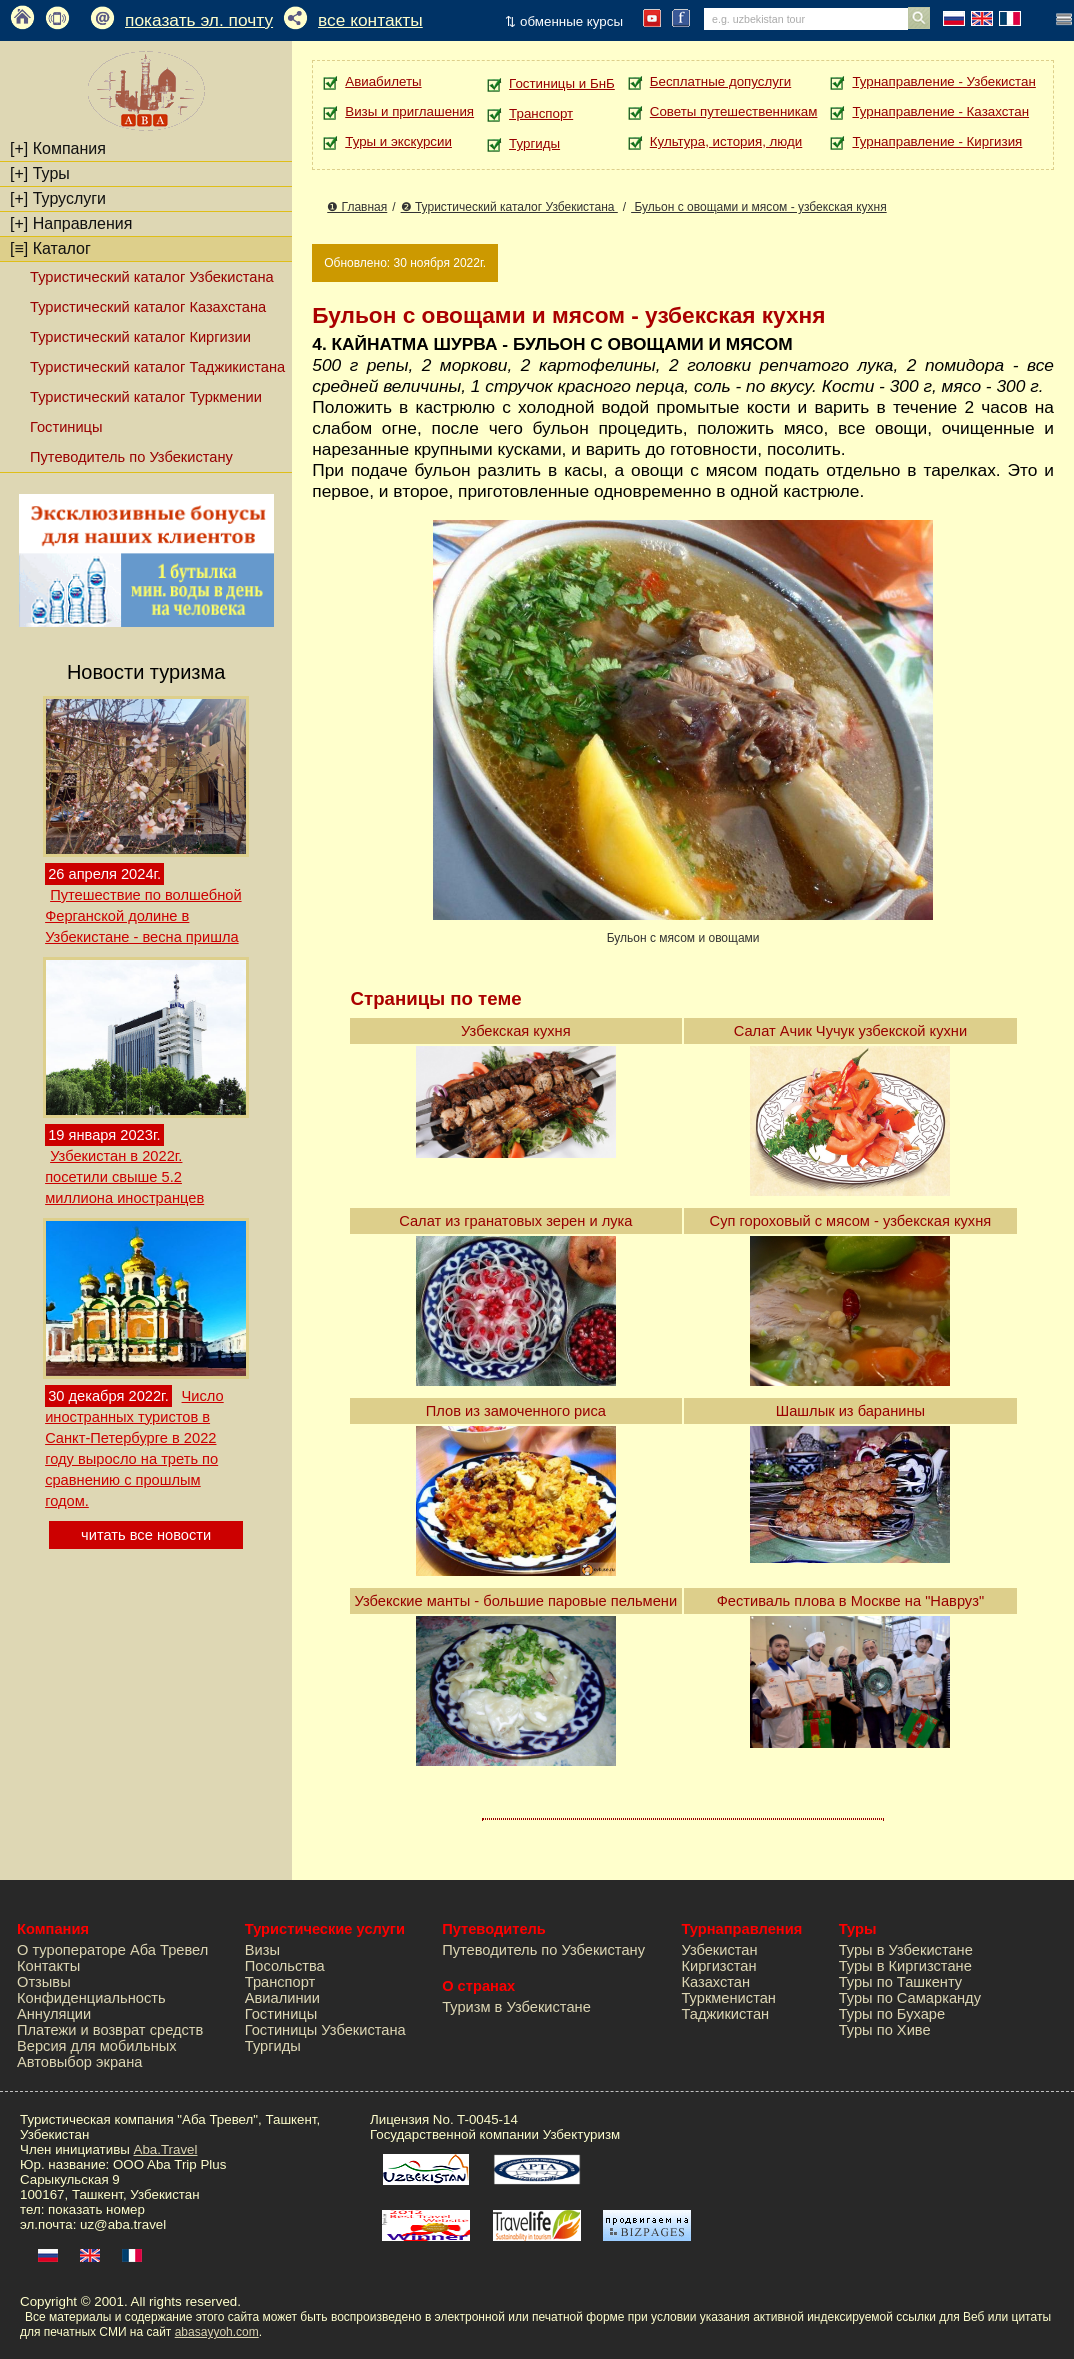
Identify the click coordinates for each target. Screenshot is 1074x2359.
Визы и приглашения (409, 111)
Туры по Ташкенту (900, 1982)
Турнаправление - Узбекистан (943, 81)
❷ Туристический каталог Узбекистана (509, 207)
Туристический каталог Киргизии (140, 337)
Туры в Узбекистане (906, 1950)
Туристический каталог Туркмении (146, 397)
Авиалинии (282, 1998)
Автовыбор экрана (79, 2062)
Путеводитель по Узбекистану (131, 457)
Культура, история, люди (726, 141)
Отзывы (44, 1982)
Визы (262, 1950)
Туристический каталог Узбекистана (152, 277)
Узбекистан (719, 1950)
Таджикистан (725, 2014)
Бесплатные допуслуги (720, 81)
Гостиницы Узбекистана (325, 2030)
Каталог (50, 248)
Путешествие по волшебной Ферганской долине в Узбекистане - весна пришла (143, 916)
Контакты (48, 1966)
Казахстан (715, 1982)
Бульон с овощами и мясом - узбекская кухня (759, 207)
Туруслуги (58, 198)
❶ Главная (357, 207)
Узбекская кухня (516, 1031)
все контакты (370, 20)
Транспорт (541, 113)
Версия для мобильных (97, 2046)
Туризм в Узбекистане (516, 2007)
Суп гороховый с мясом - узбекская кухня (851, 1221)
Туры (40, 173)
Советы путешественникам (734, 111)
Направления (71, 223)
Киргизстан (718, 1966)
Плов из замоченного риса (516, 1411)
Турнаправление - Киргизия (937, 141)
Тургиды (534, 143)
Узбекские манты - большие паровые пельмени (516, 1601)
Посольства (285, 1966)
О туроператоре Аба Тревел (112, 1950)
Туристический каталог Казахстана (148, 307)
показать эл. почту (199, 20)
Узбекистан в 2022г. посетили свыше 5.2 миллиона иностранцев (124, 1177)
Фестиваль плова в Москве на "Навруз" (850, 1601)
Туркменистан (728, 1998)
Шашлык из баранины (850, 1411)
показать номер (96, 2209)
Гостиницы (66, 427)
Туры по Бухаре (892, 2014)
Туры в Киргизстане (905, 1966)
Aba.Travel (166, 2149)
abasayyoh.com (217, 2332)
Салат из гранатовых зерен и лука (515, 1221)
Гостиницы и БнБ (562, 83)
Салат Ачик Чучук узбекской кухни (850, 1031)
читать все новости (146, 1535)
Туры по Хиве (885, 2030)
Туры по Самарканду (910, 1998)
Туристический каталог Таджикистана (157, 367)
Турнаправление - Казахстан (940, 111)
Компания (58, 148)
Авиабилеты (383, 81)
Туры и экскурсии (398, 141)
